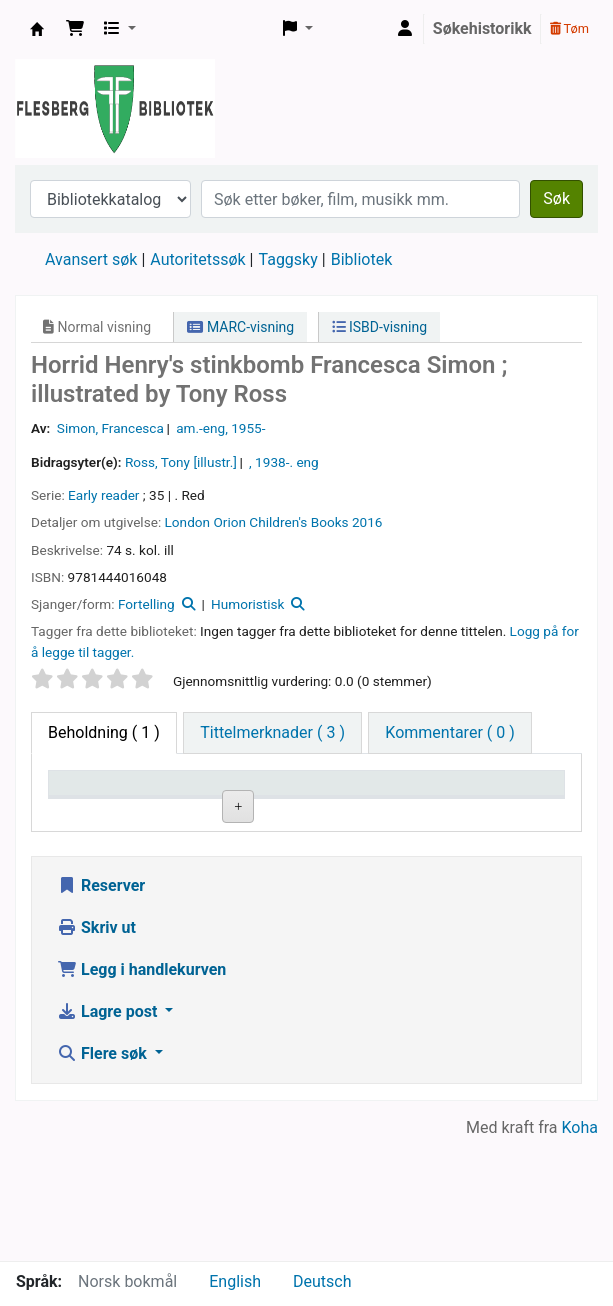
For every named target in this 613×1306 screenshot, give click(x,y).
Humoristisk (247, 604)
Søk (556, 198)
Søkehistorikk (482, 28)
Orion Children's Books (280, 522)
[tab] (272, 733)
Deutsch (322, 1281)
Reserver (101, 1006)
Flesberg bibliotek (37, 29)
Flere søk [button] (104, 1174)
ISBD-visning (380, 327)
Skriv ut (96, 1048)
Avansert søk (91, 259)
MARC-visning (240, 327)
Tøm (569, 28)
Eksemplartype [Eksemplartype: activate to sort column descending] (109, 811)
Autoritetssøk (197, 259)
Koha (580, 1248)
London (188, 522)
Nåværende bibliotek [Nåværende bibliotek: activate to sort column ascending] (227, 802)
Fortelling (146, 604)
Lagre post (109, 1132)
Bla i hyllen (382, 857)
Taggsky (288, 259)
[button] (75, 29)
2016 (367, 522)
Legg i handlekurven (141, 1090)
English (235, 1281)
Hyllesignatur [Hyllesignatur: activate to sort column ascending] (362, 811)
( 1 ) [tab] (104, 732)
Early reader (103, 495)
